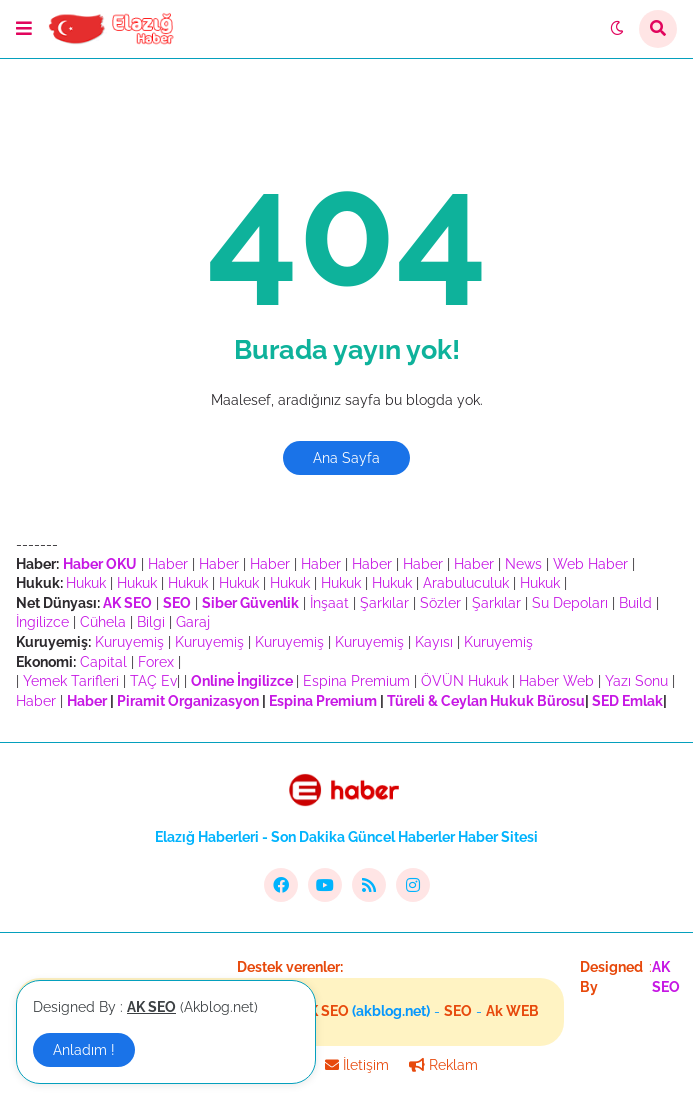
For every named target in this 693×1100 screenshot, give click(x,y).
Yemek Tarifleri (71, 681)
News (523, 564)
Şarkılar (384, 603)
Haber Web (556, 681)
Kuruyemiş (129, 642)
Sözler (440, 603)
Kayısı (434, 642)
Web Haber (590, 564)
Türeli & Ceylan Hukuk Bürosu (486, 701)
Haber (168, 564)
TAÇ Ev (153, 681)
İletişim (357, 1065)
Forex (156, 662)
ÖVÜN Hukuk (464, 681)
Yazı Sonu (636, 681)
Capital (103, 662)
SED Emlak (627, 701)
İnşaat (329, 603)
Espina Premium (356, 681)
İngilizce (42, 622)
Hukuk (86, 583)
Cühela (103, 622)
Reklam (443, 1065)
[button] (24, 29)
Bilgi (151, 622)
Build (635, 603)
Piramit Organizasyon (188, 701)
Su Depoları (570, 603)
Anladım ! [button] (84, 1050)
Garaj (193, 622)
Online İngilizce (242, 681)
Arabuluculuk (466, 583)
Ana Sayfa (346, 458)
